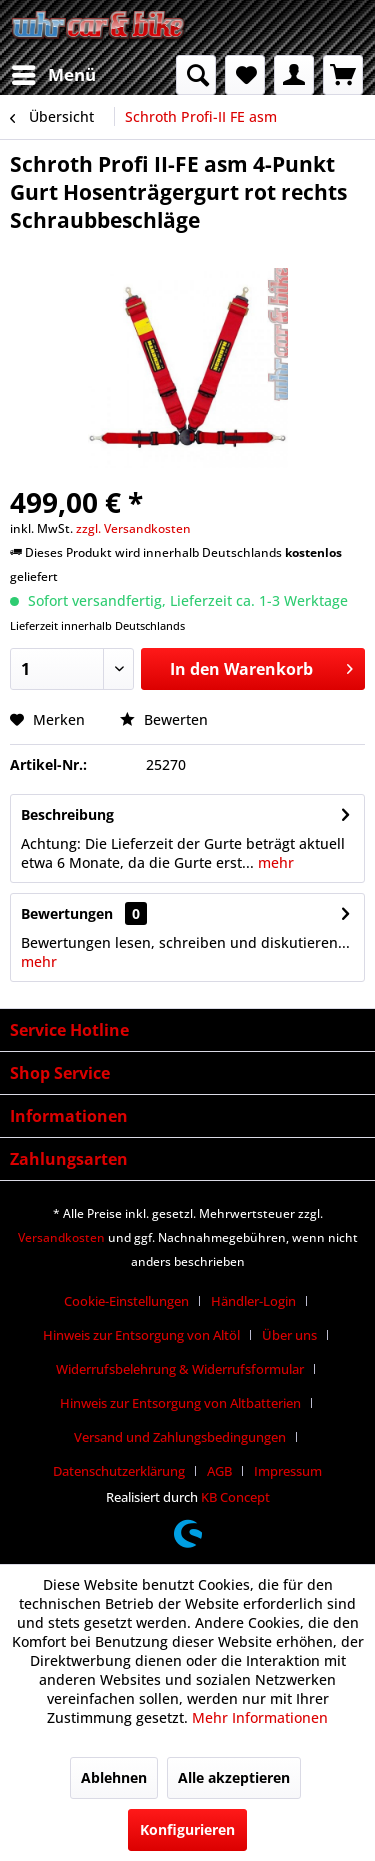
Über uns (289, 1335)
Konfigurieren (187, 1829)
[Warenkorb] (343, 75)
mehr (274, 862)
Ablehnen (114, 1777)
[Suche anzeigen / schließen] (196, 75)
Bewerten (164, 719)
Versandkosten (61, 1237)
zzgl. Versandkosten (133, 528)
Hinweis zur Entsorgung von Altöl (141, 1335)
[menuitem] (53, 75)
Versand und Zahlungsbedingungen (180, 1437)
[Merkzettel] (245, 75)
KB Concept (235, 1497)
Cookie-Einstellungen (126, 1301)
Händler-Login (253, 1301)
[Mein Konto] (294, 75)
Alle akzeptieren (234, 1777)
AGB (219, 1471)
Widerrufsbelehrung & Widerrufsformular (180, 1369)
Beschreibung (67, 814)
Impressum (288, 1471)
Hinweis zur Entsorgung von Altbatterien (180, 1403)
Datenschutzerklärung (119, 1471)
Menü (54, 72)
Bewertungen (67, 913)
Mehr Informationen (260, 1717)
